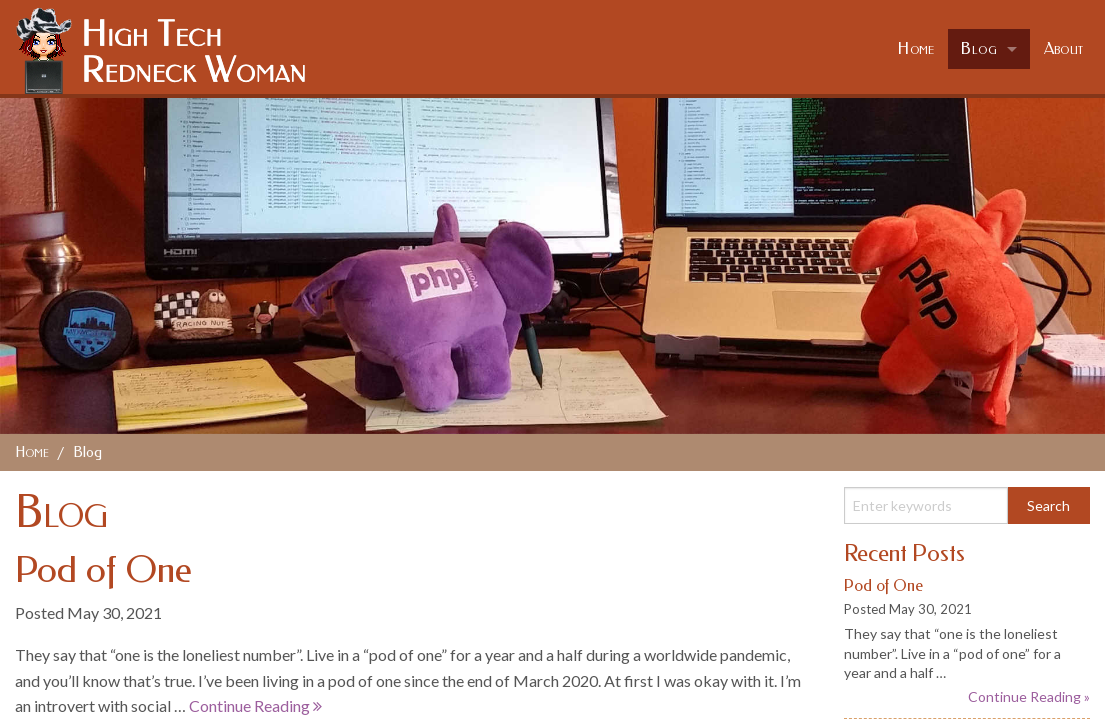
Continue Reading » (1029, 696)
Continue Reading (255, 705)
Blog (979, 48)
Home (916, 48)
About (1064, 48)
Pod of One (103, 570)
